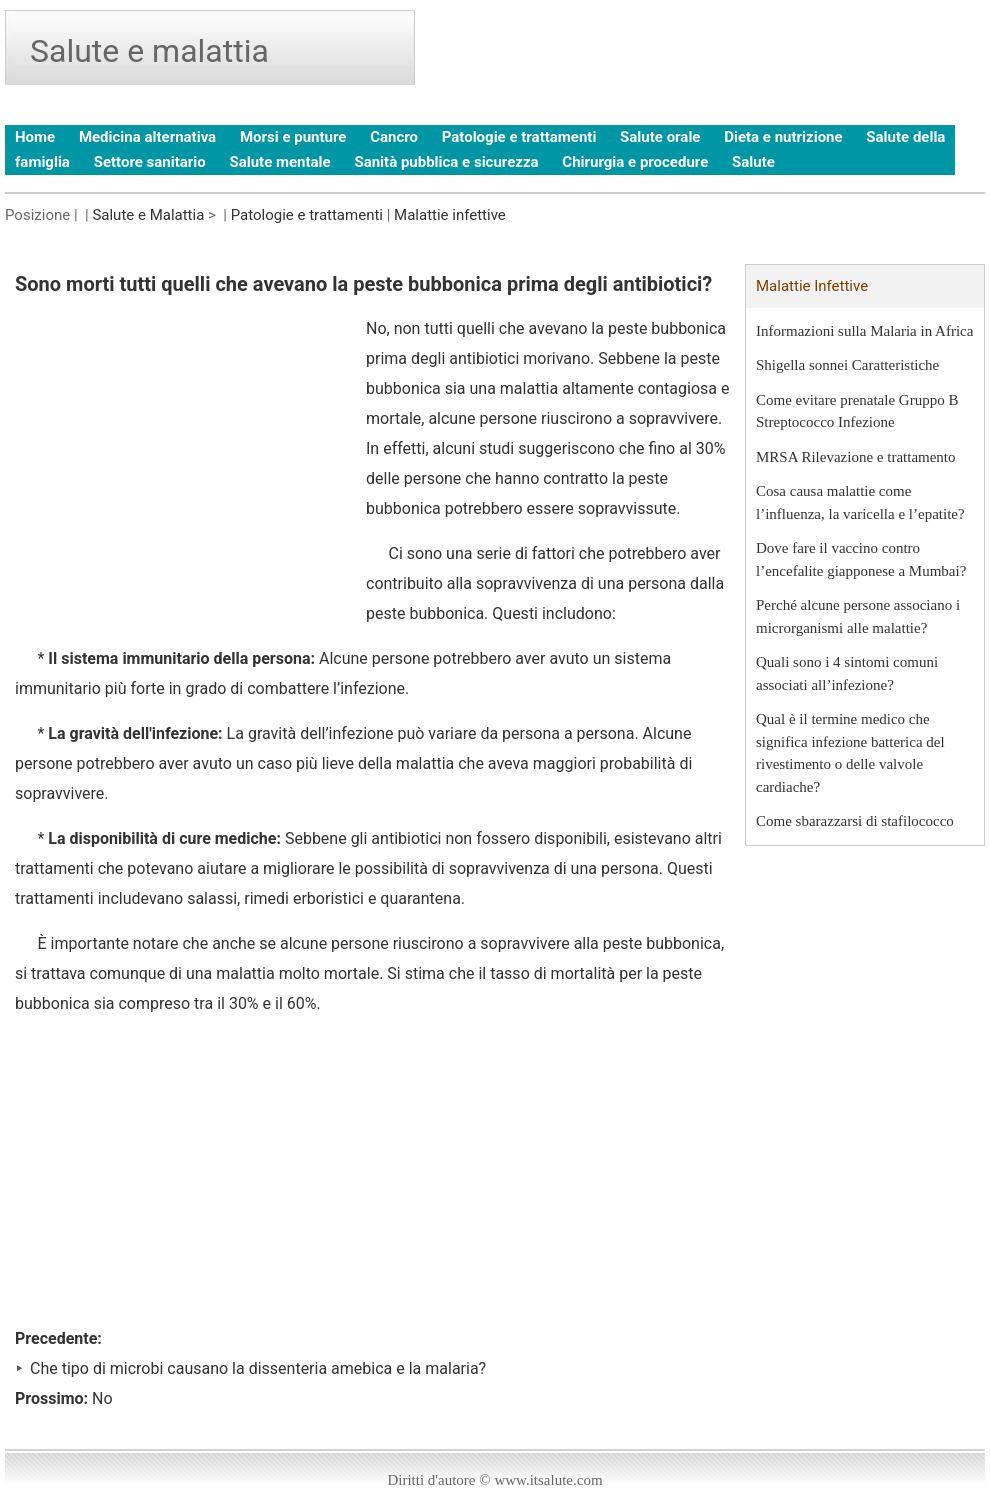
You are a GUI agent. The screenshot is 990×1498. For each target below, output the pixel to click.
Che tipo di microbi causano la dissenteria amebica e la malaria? (258, 1368)
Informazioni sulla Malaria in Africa (864, 331)
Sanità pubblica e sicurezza (446, 162)
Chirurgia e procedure (635, 162)
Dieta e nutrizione (783, 137)
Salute (753, 162)
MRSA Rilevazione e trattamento (856, 457)
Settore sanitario (150, 162)
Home (35, 137)
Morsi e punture (293, 137)
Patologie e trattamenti (519, 137)
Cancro (394, 137)
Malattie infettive (450, 215)
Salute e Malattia (148, 215)
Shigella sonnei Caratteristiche (847, 365)
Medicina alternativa (147, 137)
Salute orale (660, 137)
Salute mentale (279, 162)
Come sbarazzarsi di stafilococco (855, 821)
